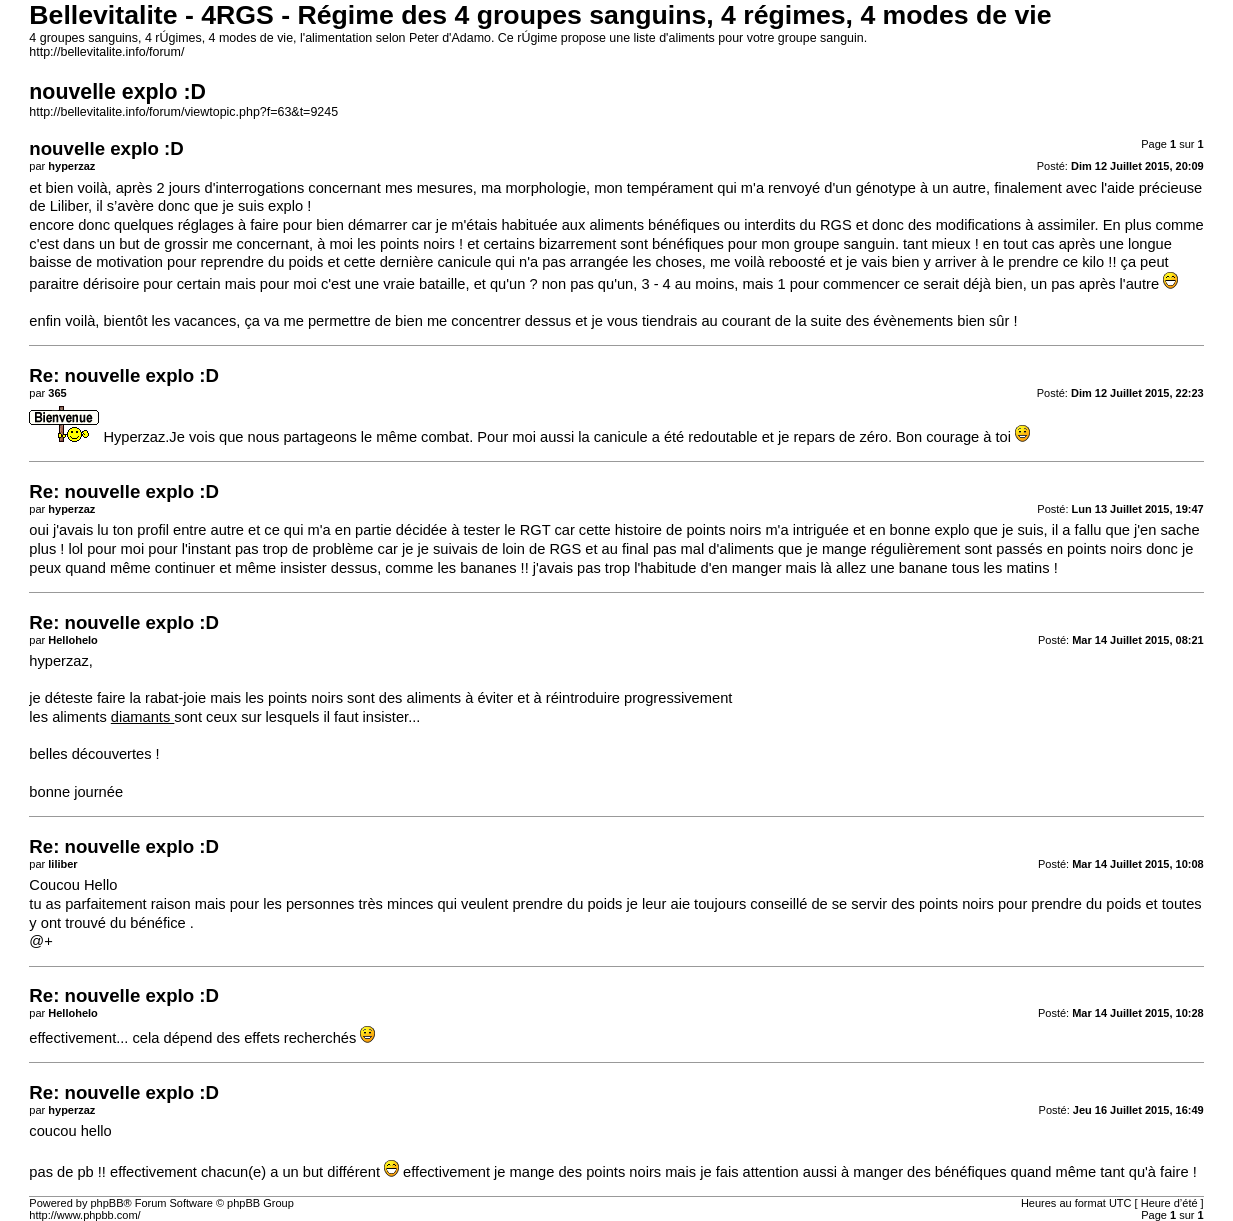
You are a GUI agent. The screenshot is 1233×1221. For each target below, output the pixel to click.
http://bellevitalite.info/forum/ (106, 52)
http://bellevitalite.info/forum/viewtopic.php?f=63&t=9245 (183, 112)
